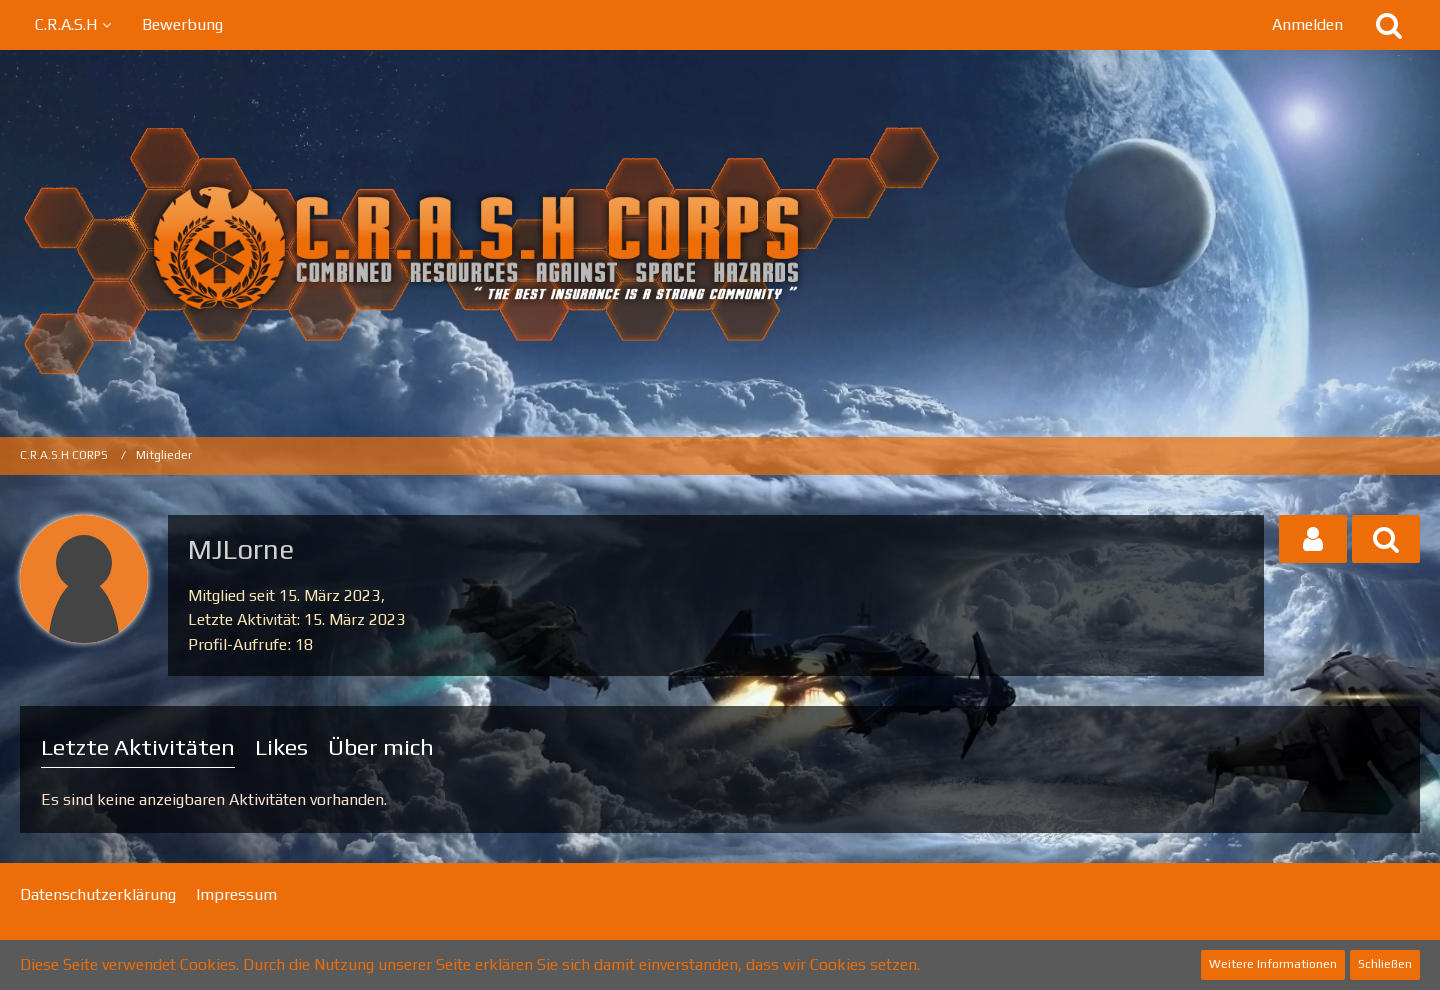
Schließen (1385, 964)
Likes (281, 746)
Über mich (381, 746)
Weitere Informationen (1273, 964)
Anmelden (1307, 24)
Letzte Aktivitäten (138, 746)
